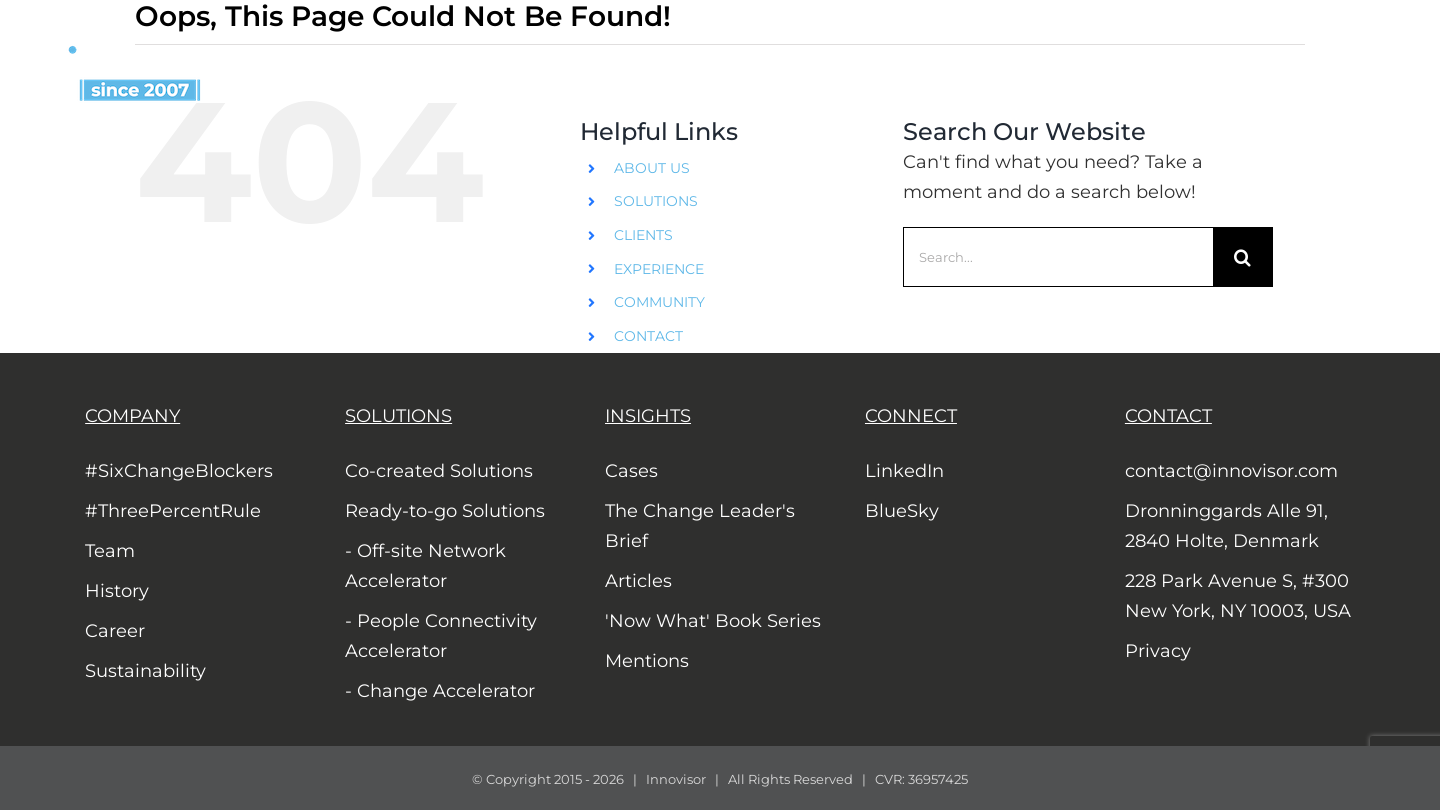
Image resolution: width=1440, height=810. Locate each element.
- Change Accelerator (440, 691)
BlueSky (902, 511)
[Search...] (1058, 257)
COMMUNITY (659, 302)
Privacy (1158, 651)
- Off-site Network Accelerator (425, 566)
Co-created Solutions (439, 471)
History (117, 591)
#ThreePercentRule (173, 511)
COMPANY (132, 416)
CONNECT (911, 416)
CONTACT (648, 336)
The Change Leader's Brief (700, 526)
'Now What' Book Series (713, 621)
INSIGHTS (648, 416)
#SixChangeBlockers (179, 471)
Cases (631, 471)
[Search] (1243, 257)
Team (110, 551)
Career (115, 631)
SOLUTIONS (656, 201)
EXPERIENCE (659, 269)
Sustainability (145, 671)
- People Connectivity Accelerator (441, 636)
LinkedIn (904, 471)
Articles (638, 581)
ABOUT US (652, 168)
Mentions (647, 661)
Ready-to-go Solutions (445, 511)
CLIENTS (643, 235)
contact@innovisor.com (1231, 471)
